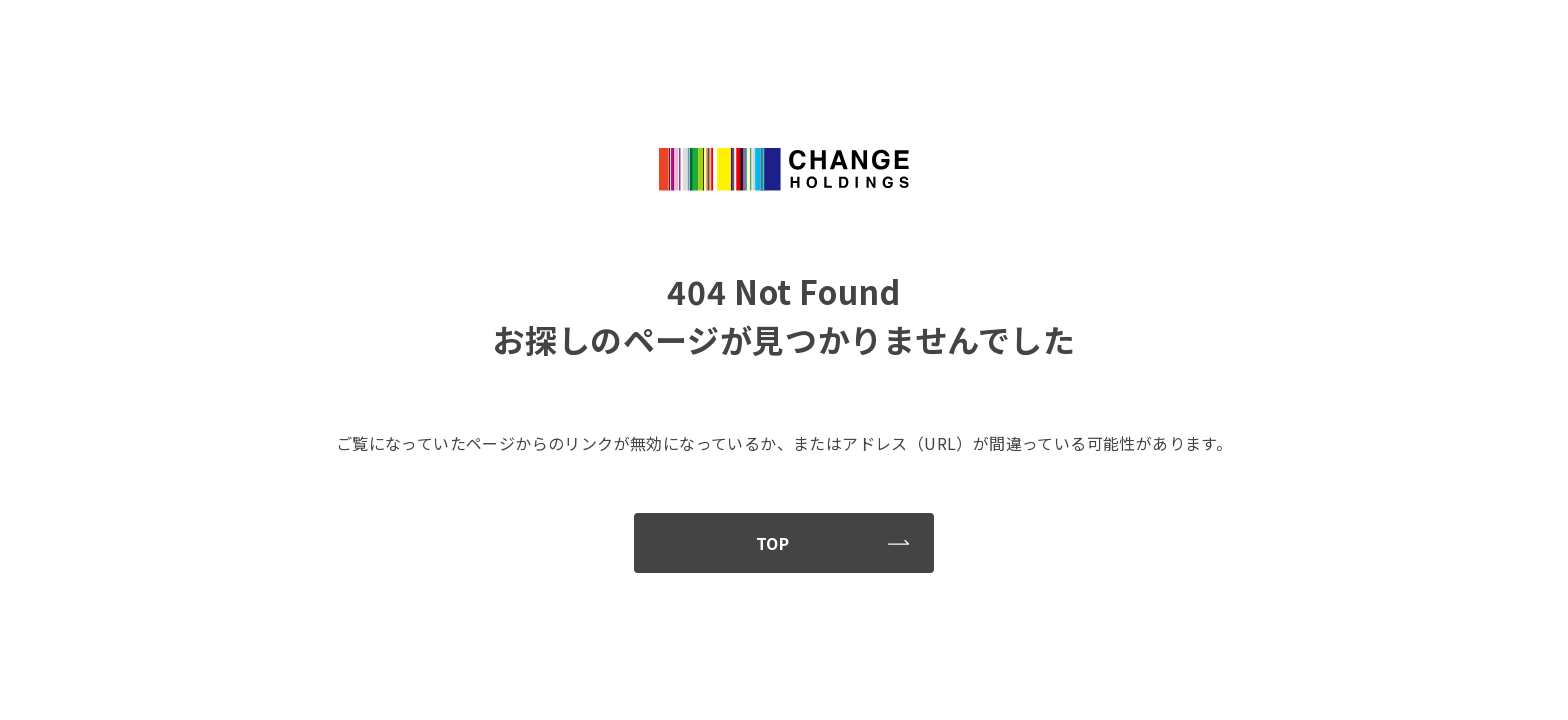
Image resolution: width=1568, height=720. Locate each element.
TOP (833, 543)
